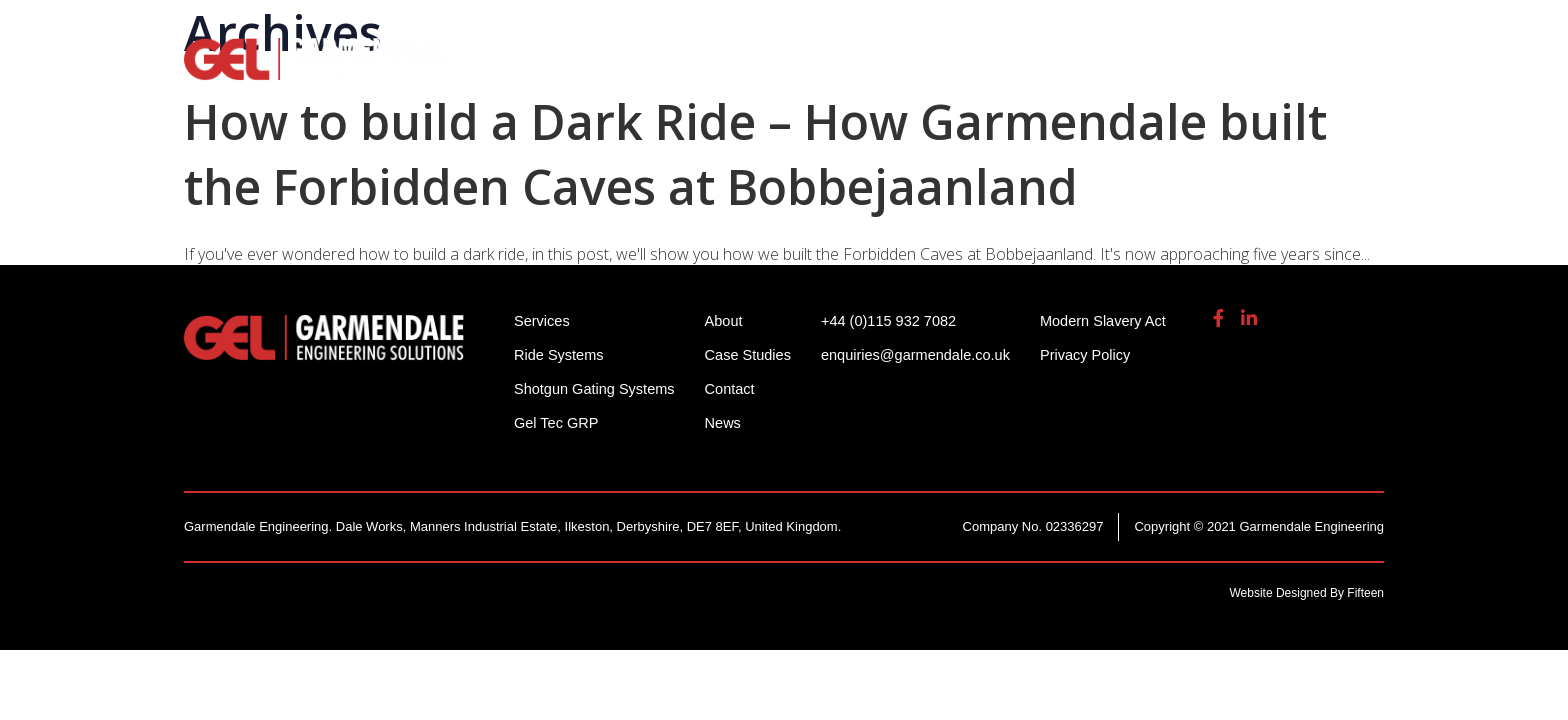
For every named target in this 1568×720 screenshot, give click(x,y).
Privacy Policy (1101, 354)
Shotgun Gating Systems (789, 70)
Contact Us (1333, 70)
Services (970, 70)
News (729, 422)
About (1221, 70)
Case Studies (754, 354)
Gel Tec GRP (557, 422)
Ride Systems (584, 70)
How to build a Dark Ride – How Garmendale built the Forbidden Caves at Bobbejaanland (755, 154)
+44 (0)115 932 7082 (1015, 29)
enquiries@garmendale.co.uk (1228, 29)
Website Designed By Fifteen (1306, 593)
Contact (736, 388)
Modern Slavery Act (1120, 320)
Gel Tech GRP (1100, 70)
